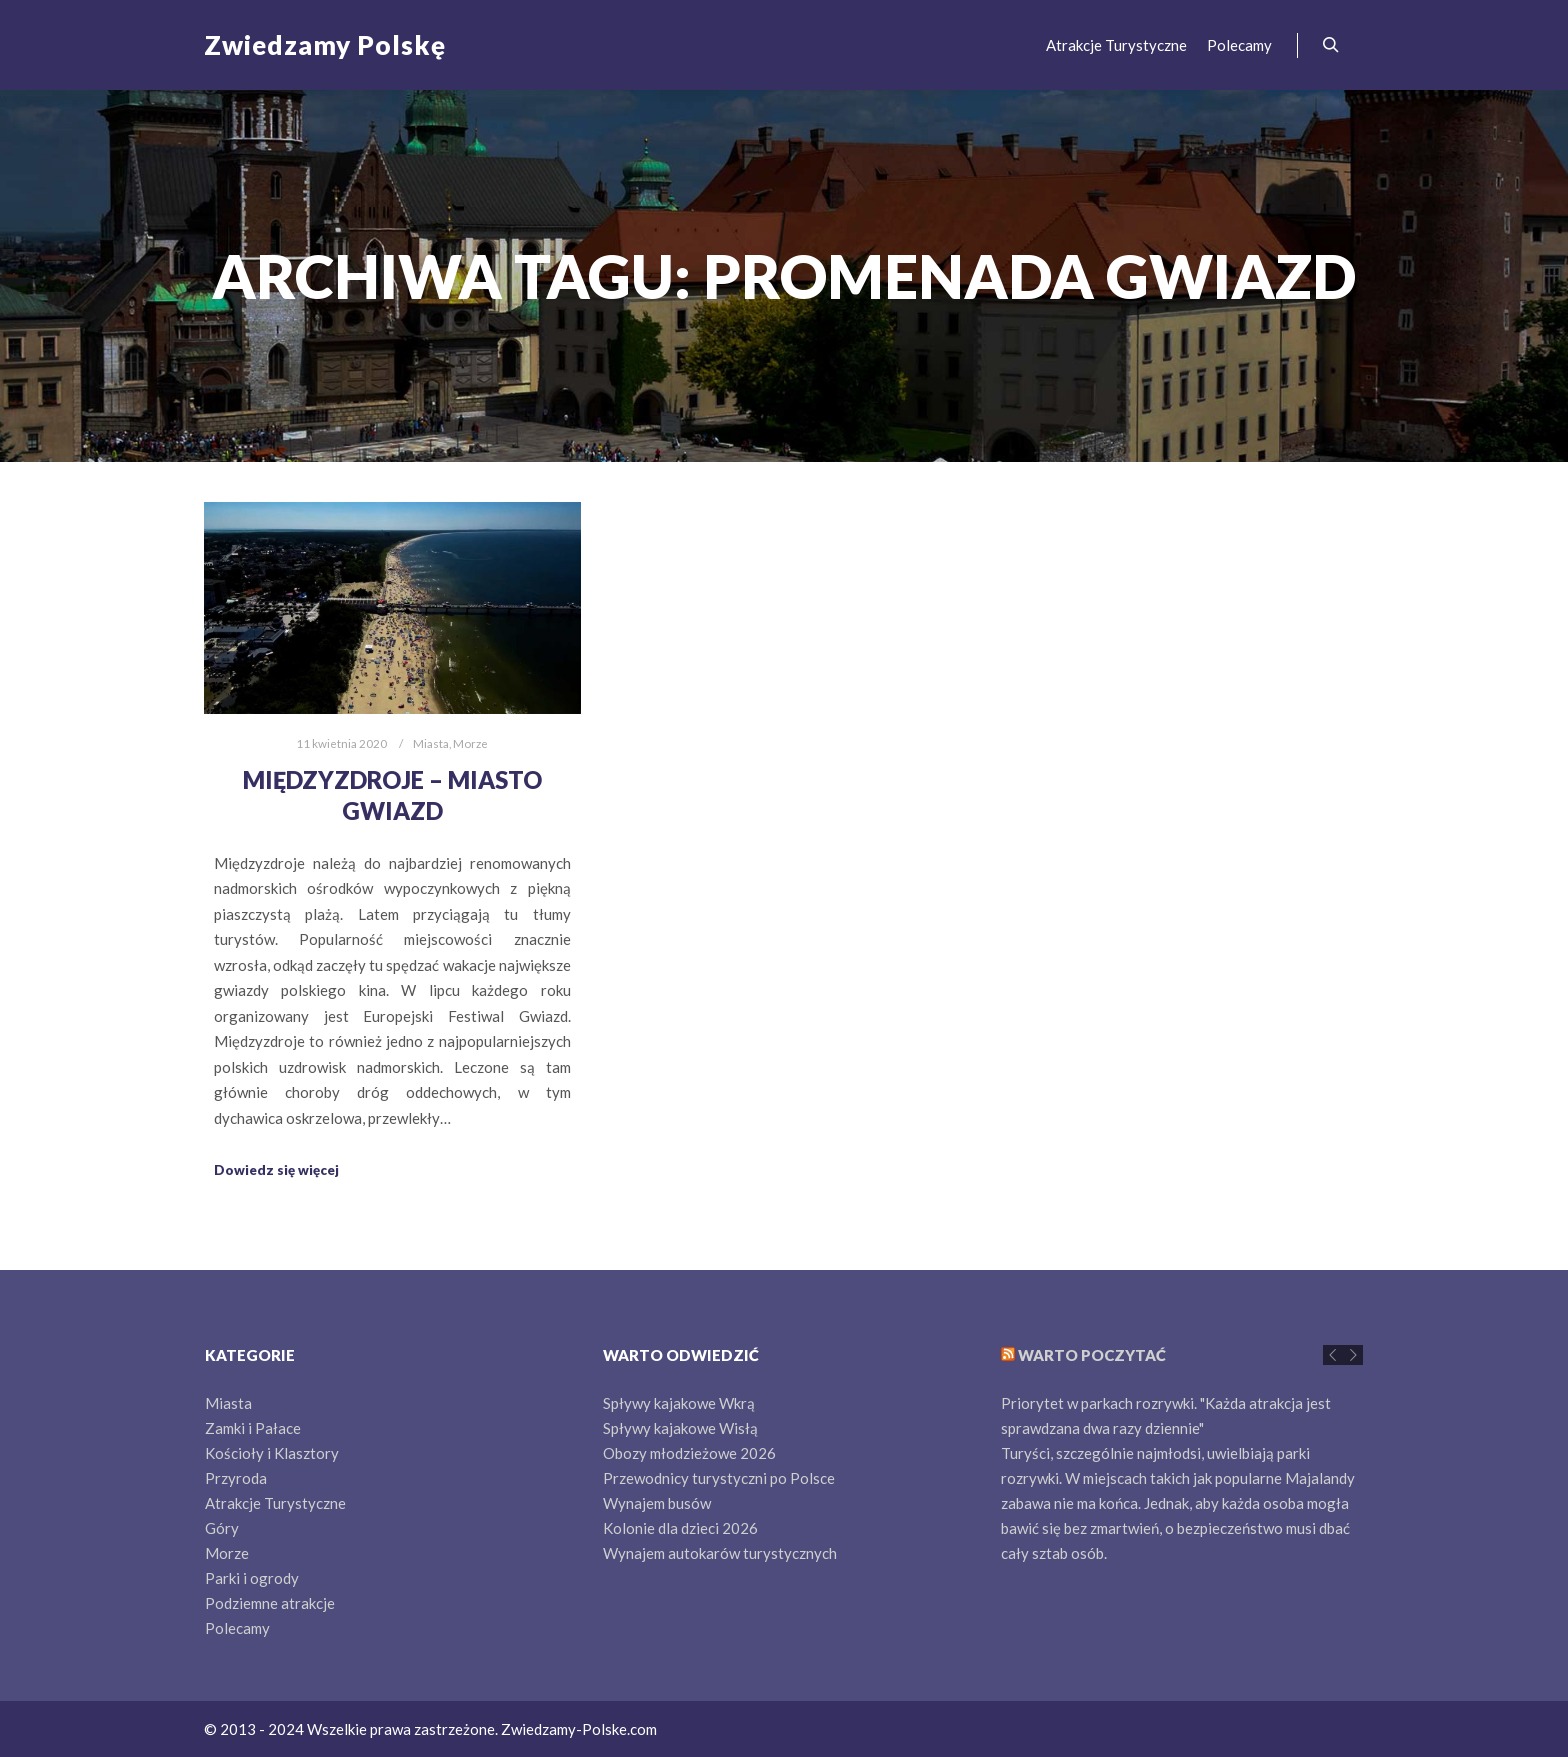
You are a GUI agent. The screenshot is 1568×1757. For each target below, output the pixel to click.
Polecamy (237, 1628)
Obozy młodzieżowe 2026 (689, 1453)
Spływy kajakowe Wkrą (679, 1403)
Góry (222, 1528)
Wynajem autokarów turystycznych (720, 1553)
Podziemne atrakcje (270, 1603)
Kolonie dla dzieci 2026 (680, 1528)
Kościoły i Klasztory (272, 1453)
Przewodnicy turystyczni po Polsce (719, 1478)
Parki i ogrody (252, 1578)
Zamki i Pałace (253, 1428)
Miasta (431, 743)
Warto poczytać (1092, 1355)
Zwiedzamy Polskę (304, 45)
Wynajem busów (657, 1503)
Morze (470, 743)
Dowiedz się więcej (276, 1170)
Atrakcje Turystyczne (275, 1503)
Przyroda (236, 1478)
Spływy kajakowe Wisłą (680, 1428)
